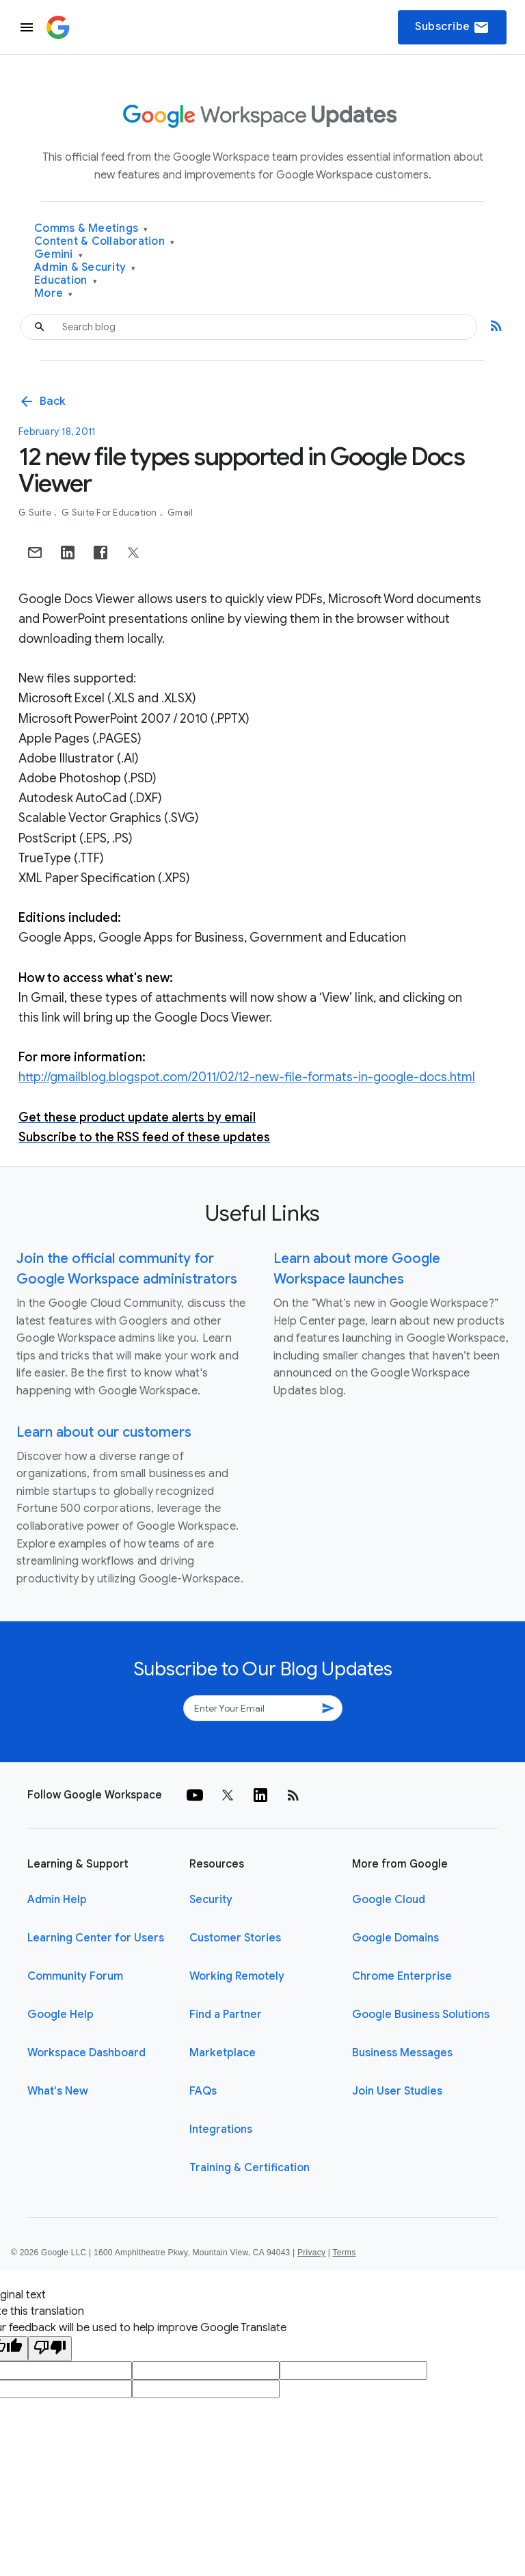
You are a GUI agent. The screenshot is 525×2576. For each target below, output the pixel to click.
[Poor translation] (50, 2348)
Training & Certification (249, 2168)
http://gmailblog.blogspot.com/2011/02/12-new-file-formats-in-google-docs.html (246, 1077)
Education (65, 280)
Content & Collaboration (104, 241)
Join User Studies (397, 2091)
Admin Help (57, 1900)
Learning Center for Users (95, 1938)
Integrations (220, 2129)
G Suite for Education (110, 512)
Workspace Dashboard (86, 2053)
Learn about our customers (103, 1432)
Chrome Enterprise (402, 1976)
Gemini (58, 254)
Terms (343, 2252)
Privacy (311, 2252)
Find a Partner (225, 2014)
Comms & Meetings (91, 228)
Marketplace (222, 2053)
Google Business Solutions (420, 2014)
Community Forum (75, 1976)
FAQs (203, 2091)
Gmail (180, 512)
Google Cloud (388, 1900)
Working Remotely (236, 1976)
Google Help (60, 2014)
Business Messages (402, 2053)
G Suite (35, 512)
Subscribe (452, 27)
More (53, 293)
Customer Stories (235, 1938)
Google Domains (395, 1938)
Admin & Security (85, 267)
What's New (57, 2091)
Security (210, 1900)
